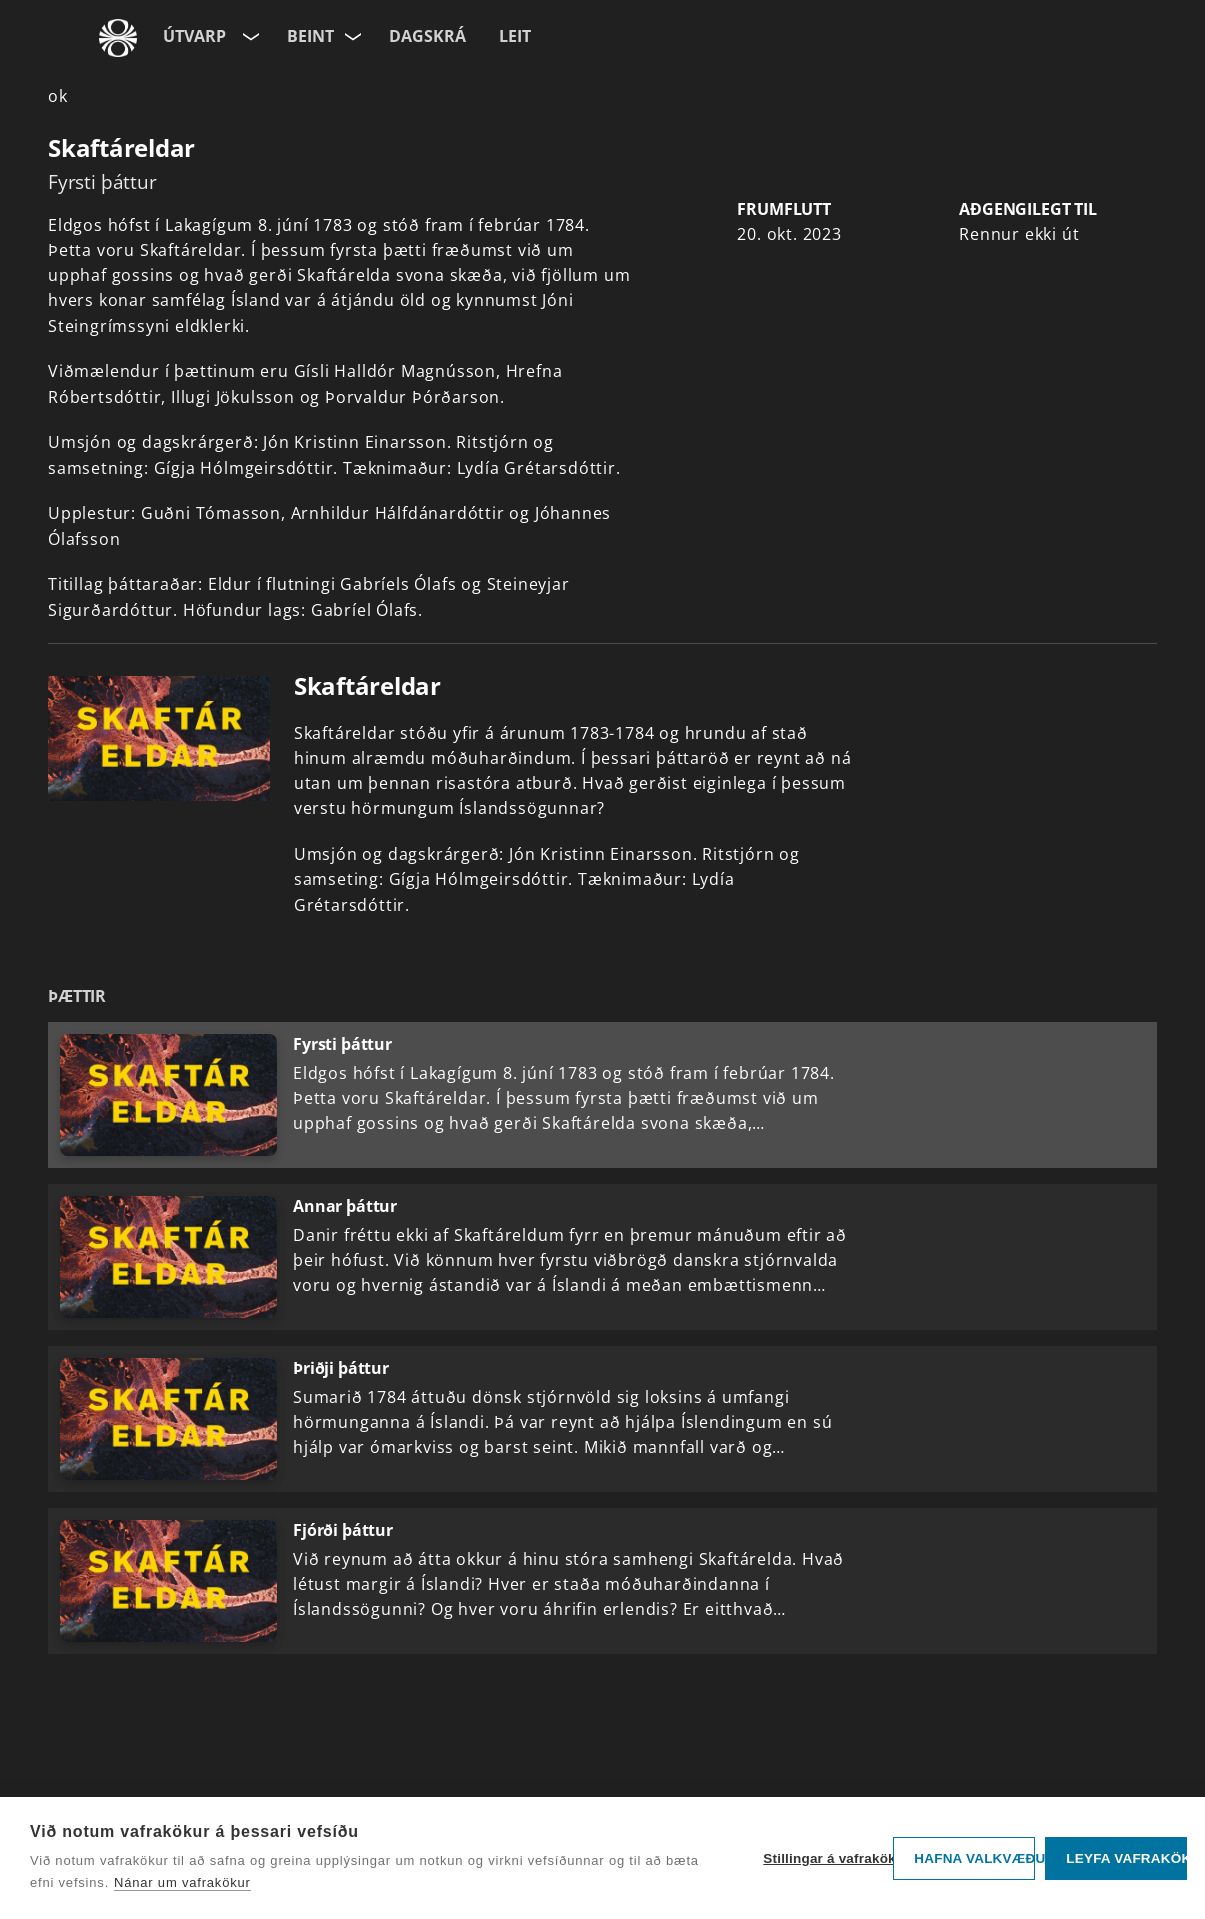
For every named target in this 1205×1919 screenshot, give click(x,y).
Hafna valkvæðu (974, 1858)
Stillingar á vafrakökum (823, 1858)
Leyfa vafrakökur (1126, 1858)
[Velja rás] (354, 32)
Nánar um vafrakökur (182, 1882)
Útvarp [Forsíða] (194, 36)
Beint (310, 36)
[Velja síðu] (249, 32)
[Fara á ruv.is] (118, 38)
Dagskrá (427, 36)
